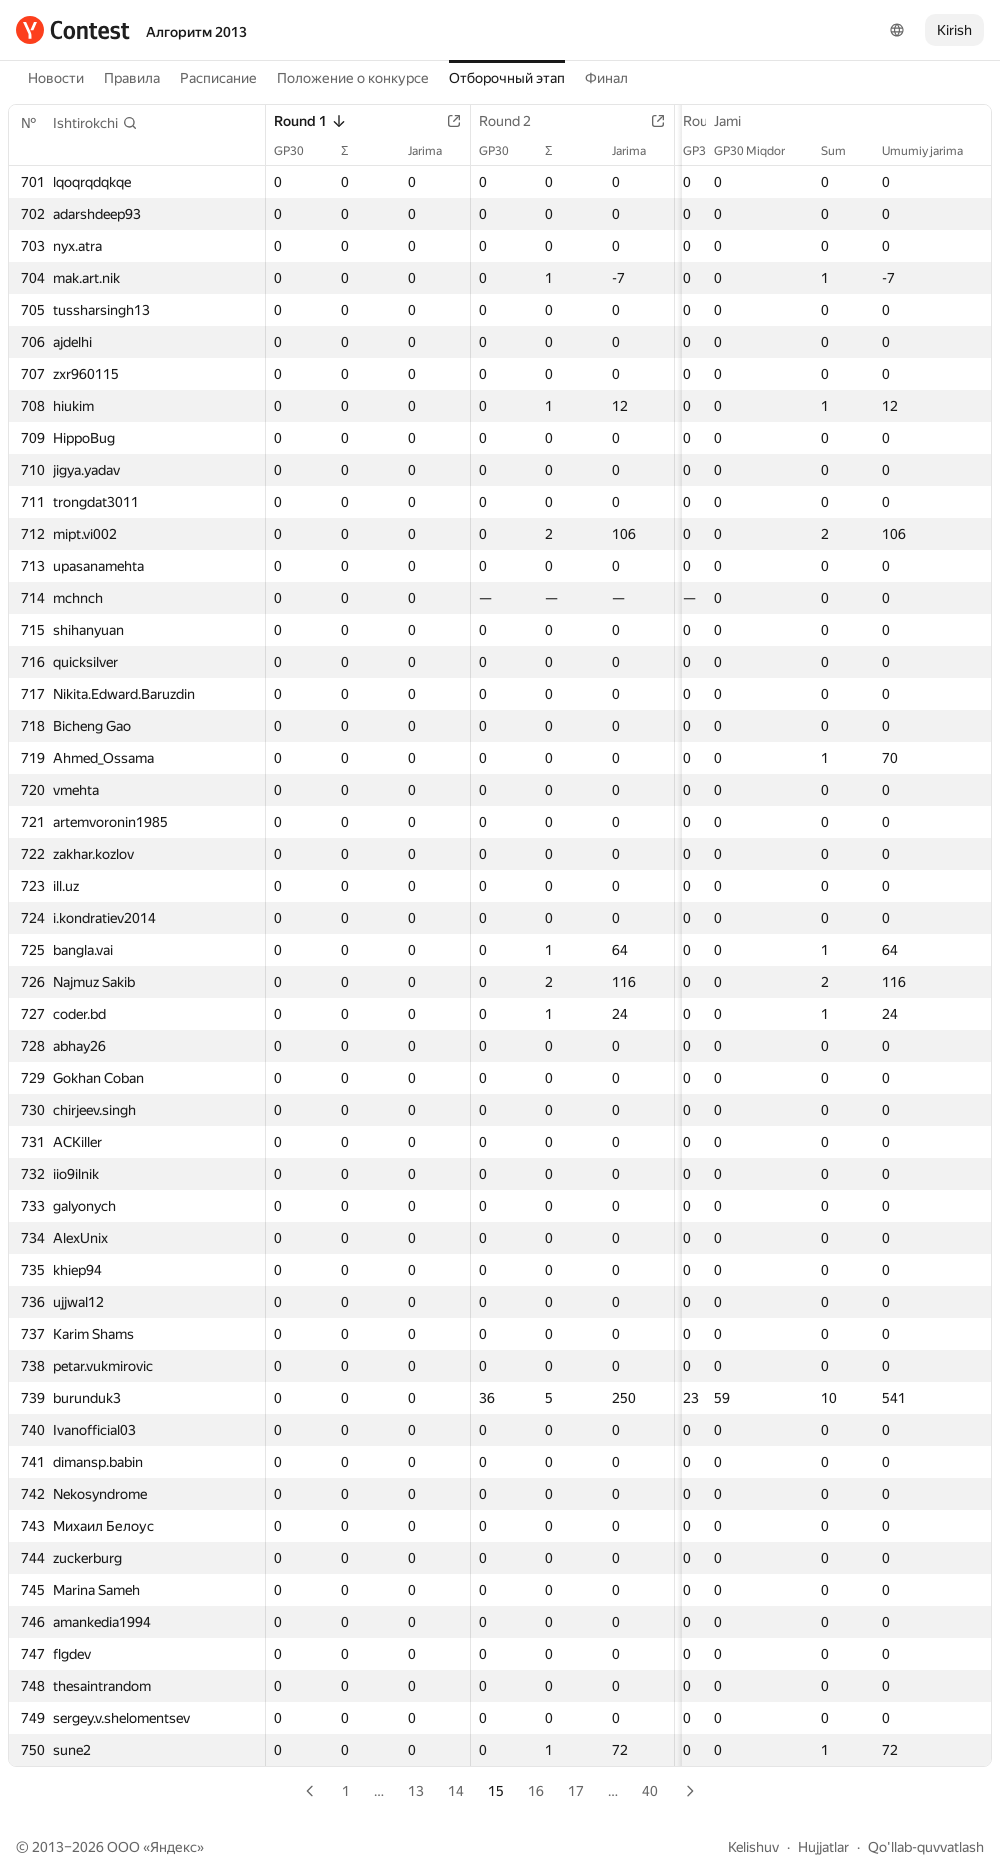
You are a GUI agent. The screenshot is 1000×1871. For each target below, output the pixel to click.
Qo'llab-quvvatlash (926, 1847)
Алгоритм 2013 (196, 32)
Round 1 (310, 121)
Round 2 (504, 121)
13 (416, 1791)
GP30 (299, 151)
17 (576, 1791)
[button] (95, 123)
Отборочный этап (507, 78)
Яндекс (173, 1847)
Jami (737, 121)
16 (536, 1791)
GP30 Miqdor (759, 151)
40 (650, 1791)
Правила (132, 78)
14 (456, 1791)
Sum (843, 151)
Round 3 (698, 121)
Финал (606, 78)
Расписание (218, 78)
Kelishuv (753, 1847)
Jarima (424, 151)
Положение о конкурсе (353, 78)
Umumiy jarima (932, 151)
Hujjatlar (823, 1847)
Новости (56, 78)
